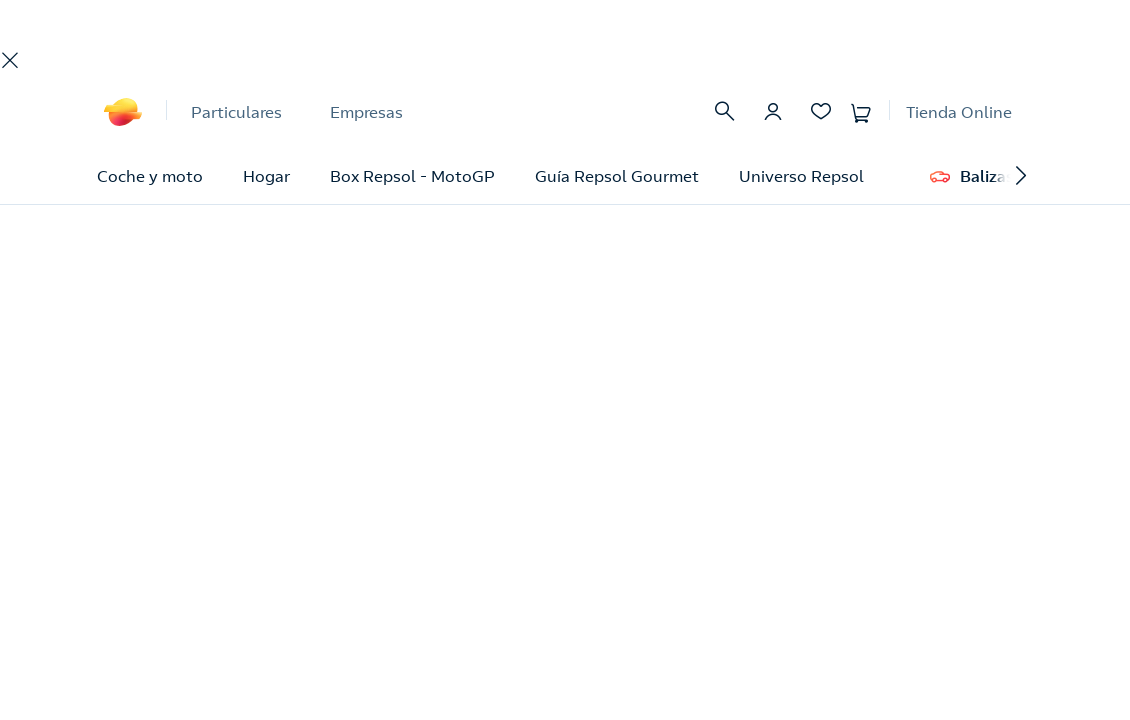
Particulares (236, 112)
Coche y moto (150, 176)
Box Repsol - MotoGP (412, 176)
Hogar (266, 176)
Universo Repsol (801, 176)
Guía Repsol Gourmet (617, 176)
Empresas (366, 112)
